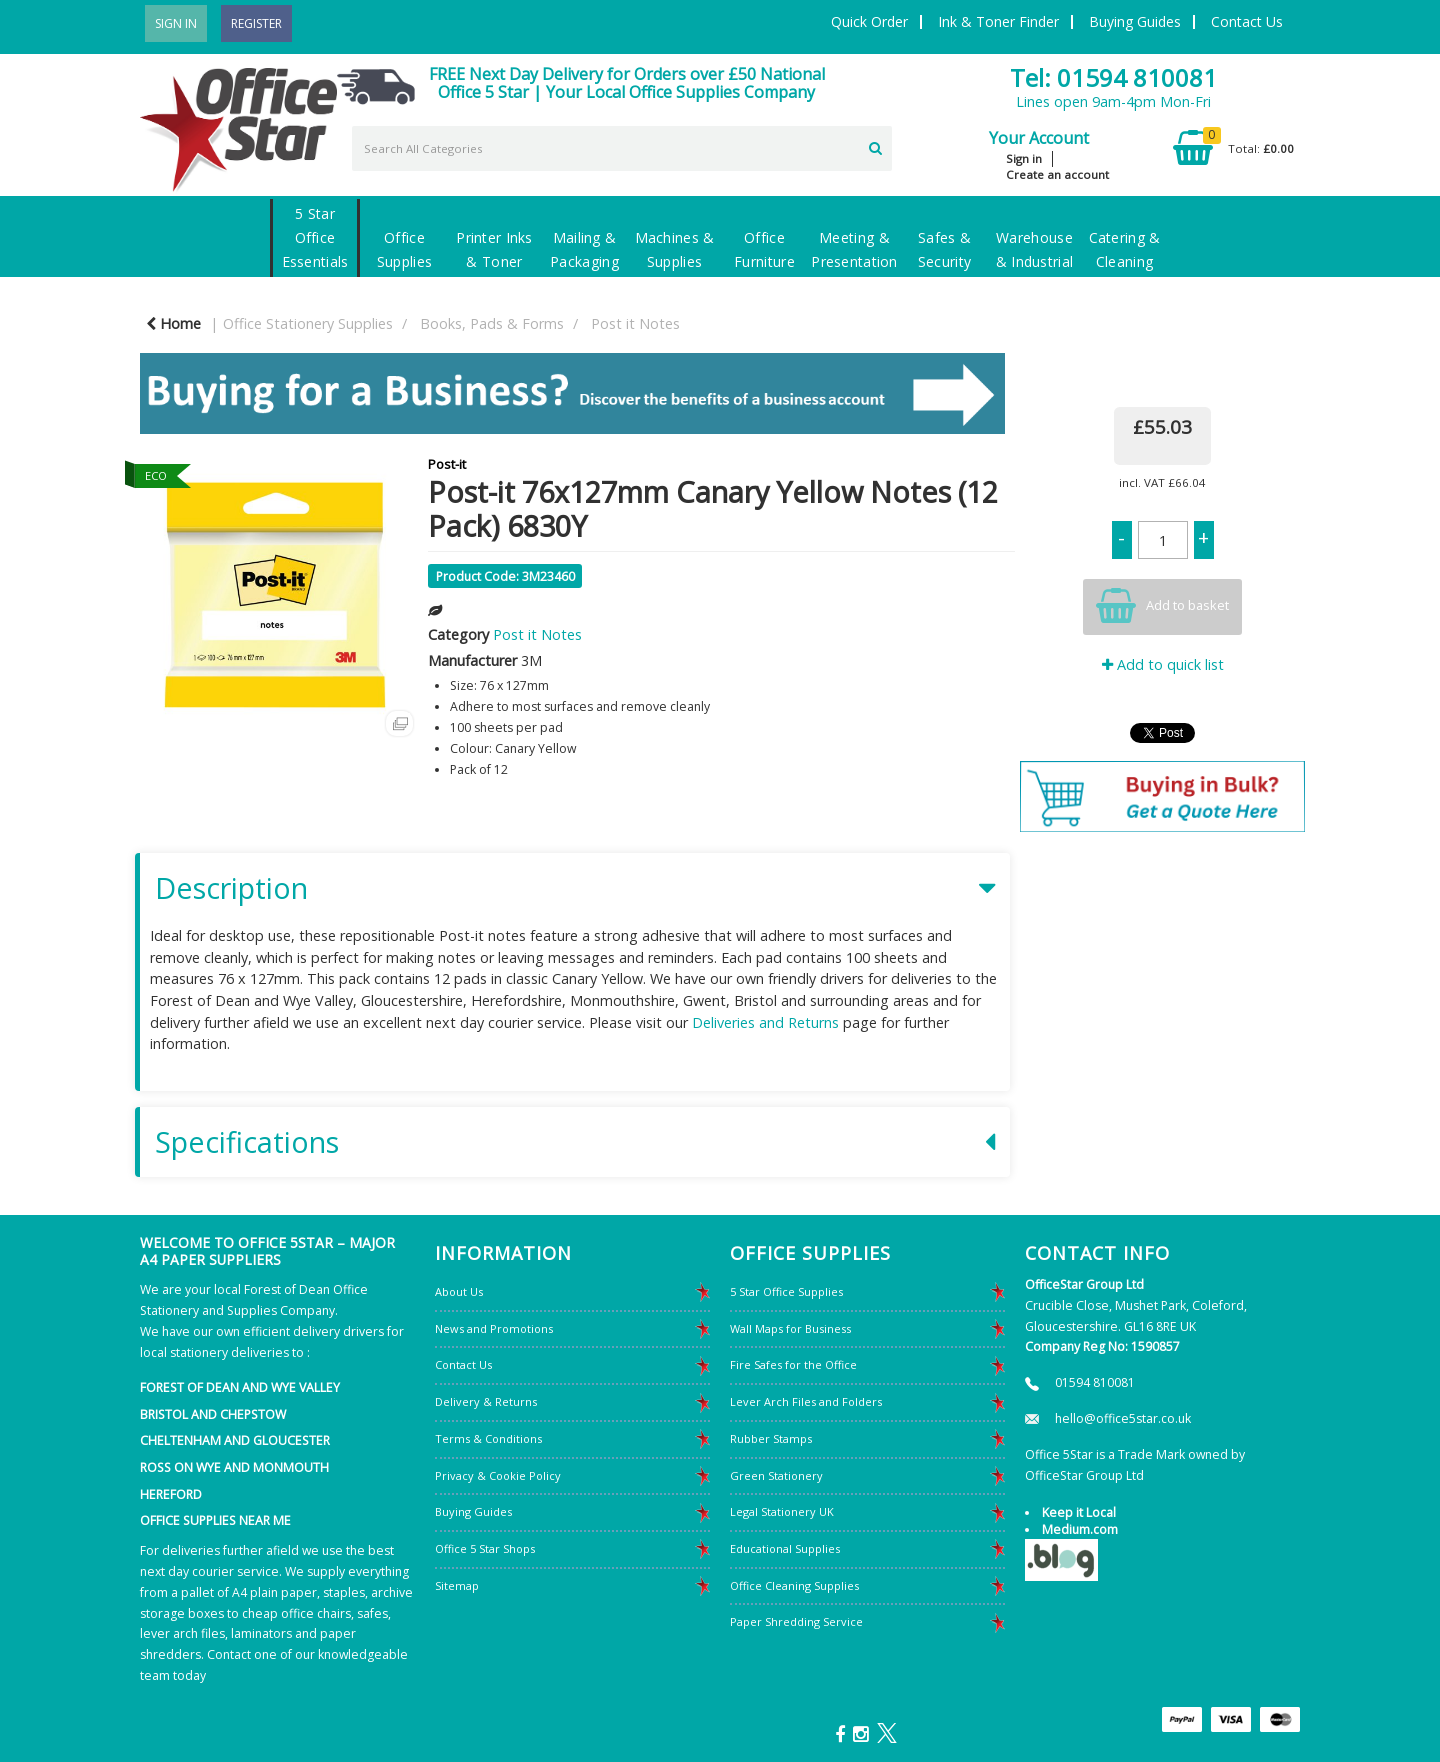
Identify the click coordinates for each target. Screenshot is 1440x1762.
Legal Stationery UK (782, 1511)
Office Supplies (404, 249)
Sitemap (457, 1585)
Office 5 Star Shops (485, 1548)
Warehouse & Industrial (1034, 249)
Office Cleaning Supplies (794, 1585)
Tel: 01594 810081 (1113, 77)
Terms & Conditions (488, 1438)
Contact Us (1247, 21)
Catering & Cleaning (1125, 249)
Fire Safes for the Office (793, 1364)
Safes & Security (944, 249)
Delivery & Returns (486, 1401)
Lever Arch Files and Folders (806, 1401)
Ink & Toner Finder (998, 21)
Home (173, 323)
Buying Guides (1135, 21)
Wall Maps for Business (790, 1328)
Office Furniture (764, 249)
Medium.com (1080, 1529)
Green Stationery (776, 1475)
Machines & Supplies (675, 249)
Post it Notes (635, 323)
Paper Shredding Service (796, 1621)
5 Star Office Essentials (315, 237)
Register (256, 23)
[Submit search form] (875, 146)
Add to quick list (1163, 664)
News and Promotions (494, 1328)
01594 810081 (1095, 1382)
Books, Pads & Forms (492, 323)
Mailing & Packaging (584, 249)
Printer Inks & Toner (494, 249)
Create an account (1057, 174)
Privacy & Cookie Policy (498, 1475)
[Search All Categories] (622, 148)
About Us (459, 1291)
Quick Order (869, 21)
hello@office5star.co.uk (1123, 1418)
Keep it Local (1079, 1512)
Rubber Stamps (771, 1438)
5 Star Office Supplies (786, 1291)
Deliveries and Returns (765, 1022)
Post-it (447, 464)
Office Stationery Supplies (308, 323)
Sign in (1024, 158)
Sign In (176, 23)
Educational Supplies (785, 1548)
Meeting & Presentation (854, 249)
